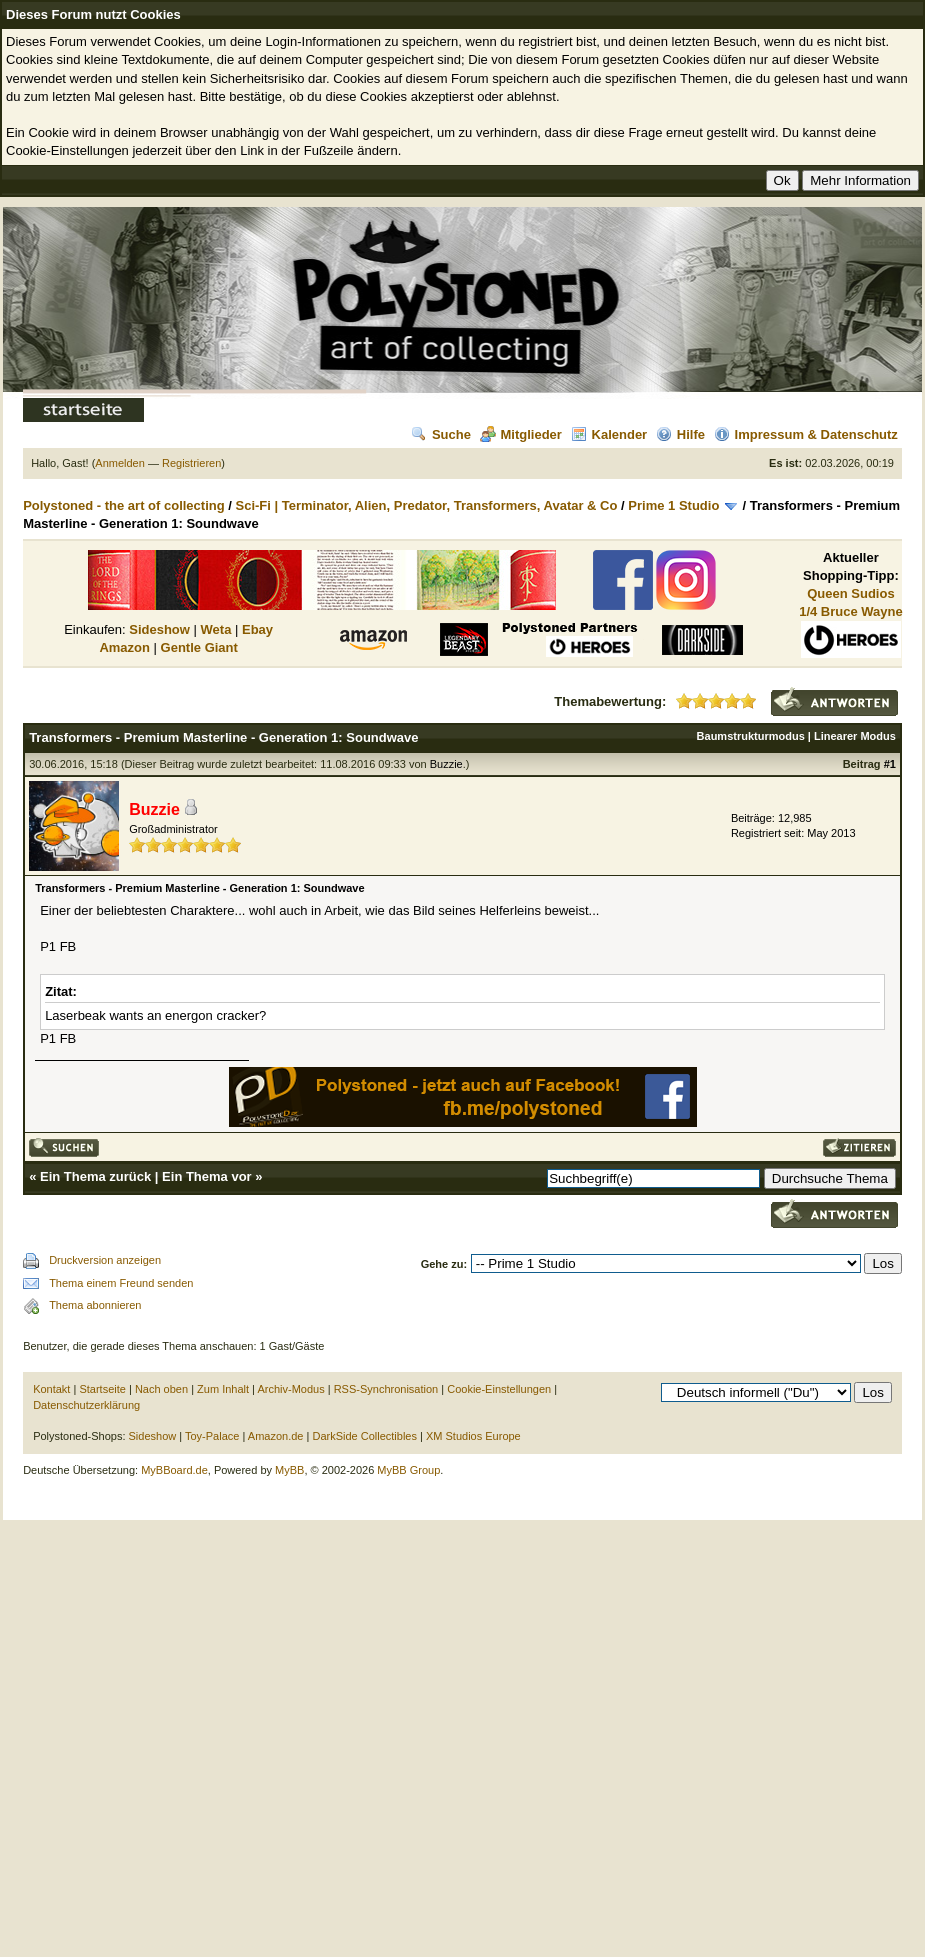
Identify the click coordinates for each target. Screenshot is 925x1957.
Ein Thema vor (207, 1176)
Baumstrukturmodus (751, 736)
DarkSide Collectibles (364, 1436)
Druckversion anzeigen (105, 1260)
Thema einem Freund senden (121, 1283)
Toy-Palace (212, 1436)
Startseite (102, 1389)
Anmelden (120, 463)
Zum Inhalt (223, 1389)
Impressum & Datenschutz (806, 434)
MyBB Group (408, 1470)
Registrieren (191, 463)
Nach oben (161, 1389)
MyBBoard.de (174, 1470)
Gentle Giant (199, 647)
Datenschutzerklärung (86, 1405)
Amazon (124, 647)
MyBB (289, 1470)
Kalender (609, 434)
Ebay (257, 629)
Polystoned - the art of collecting (124, 505)
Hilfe (680, 434)
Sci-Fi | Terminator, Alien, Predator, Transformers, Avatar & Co (427, 505)
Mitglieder (521, 434)
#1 (890, 764)
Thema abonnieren (95, 1305)
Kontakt (51, 1389)
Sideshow (159, 629)
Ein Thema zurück (95, 1176)
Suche (441, 434)
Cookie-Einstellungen (499, 1389)
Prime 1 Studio (673, 505)
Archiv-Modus (290, 1389)
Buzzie (446, 764)
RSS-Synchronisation (386, 1389)
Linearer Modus (855, 736)
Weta (216, 629)
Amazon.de (276, 1436)
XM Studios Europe (473, 1436)
